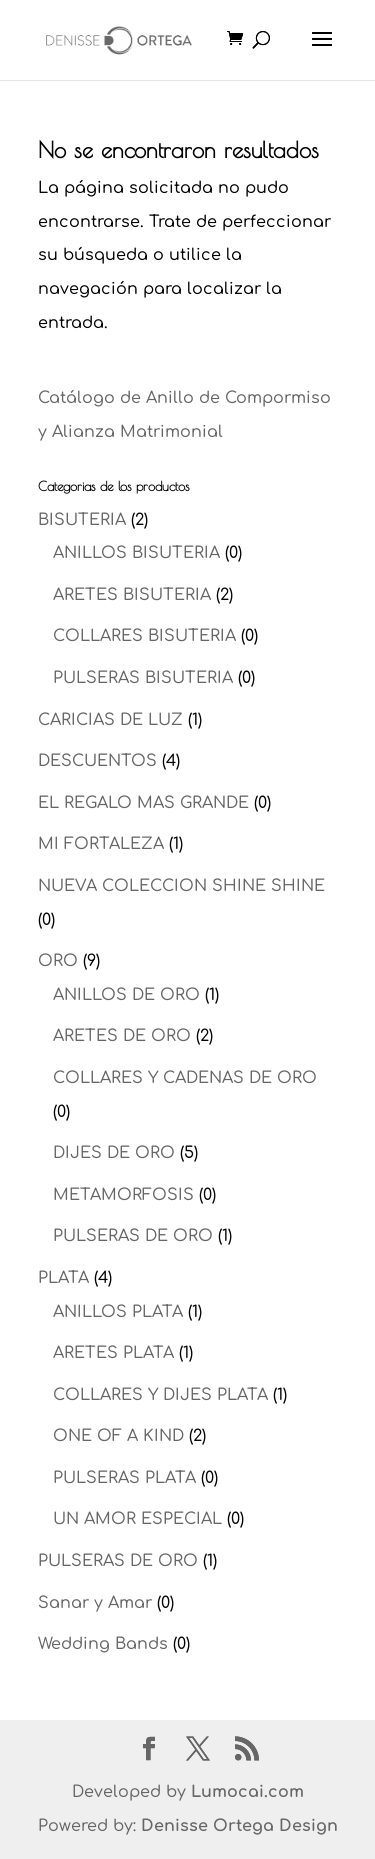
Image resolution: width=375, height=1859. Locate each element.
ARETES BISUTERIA (132, 595)
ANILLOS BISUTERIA (136, 553)
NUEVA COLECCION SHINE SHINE (181, 886)
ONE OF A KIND (118, 1436)
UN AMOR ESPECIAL (137, 1519)
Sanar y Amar (95, 1603)
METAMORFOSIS (123, 1195)
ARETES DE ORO (122, 1036)
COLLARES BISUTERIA (144, 636)
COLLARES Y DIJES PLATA (160, 1395)
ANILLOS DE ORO (126, 995)
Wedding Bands (103, 1644)
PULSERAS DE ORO (133, 1236)
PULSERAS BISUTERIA (143, 678)
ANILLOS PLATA (118, 1312)
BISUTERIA (82, 520)
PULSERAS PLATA (124, 1478)
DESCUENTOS (97, 761)
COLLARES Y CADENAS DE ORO (185, 1078)
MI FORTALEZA (101, 844)
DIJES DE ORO (114, 1153)
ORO (58, 961)
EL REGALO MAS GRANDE (143, 803)
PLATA (63, 1278)
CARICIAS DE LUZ (110, 720)
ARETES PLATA (113, 1353)
